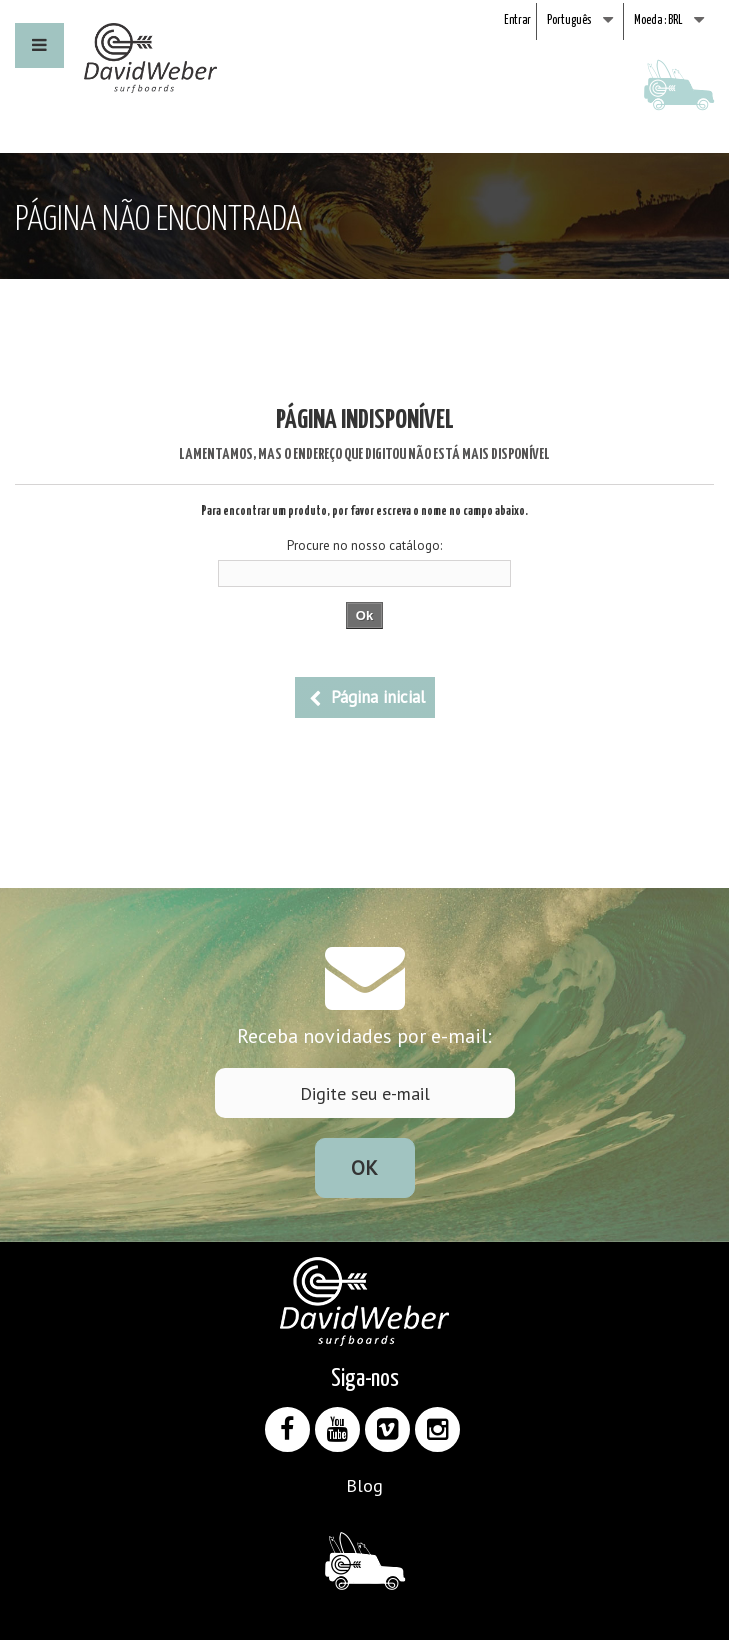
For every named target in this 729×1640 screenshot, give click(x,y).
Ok (364, 1168)
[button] (39, 45)
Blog (364, 1485)
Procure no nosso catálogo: (364, 545)
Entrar (517, 20)
